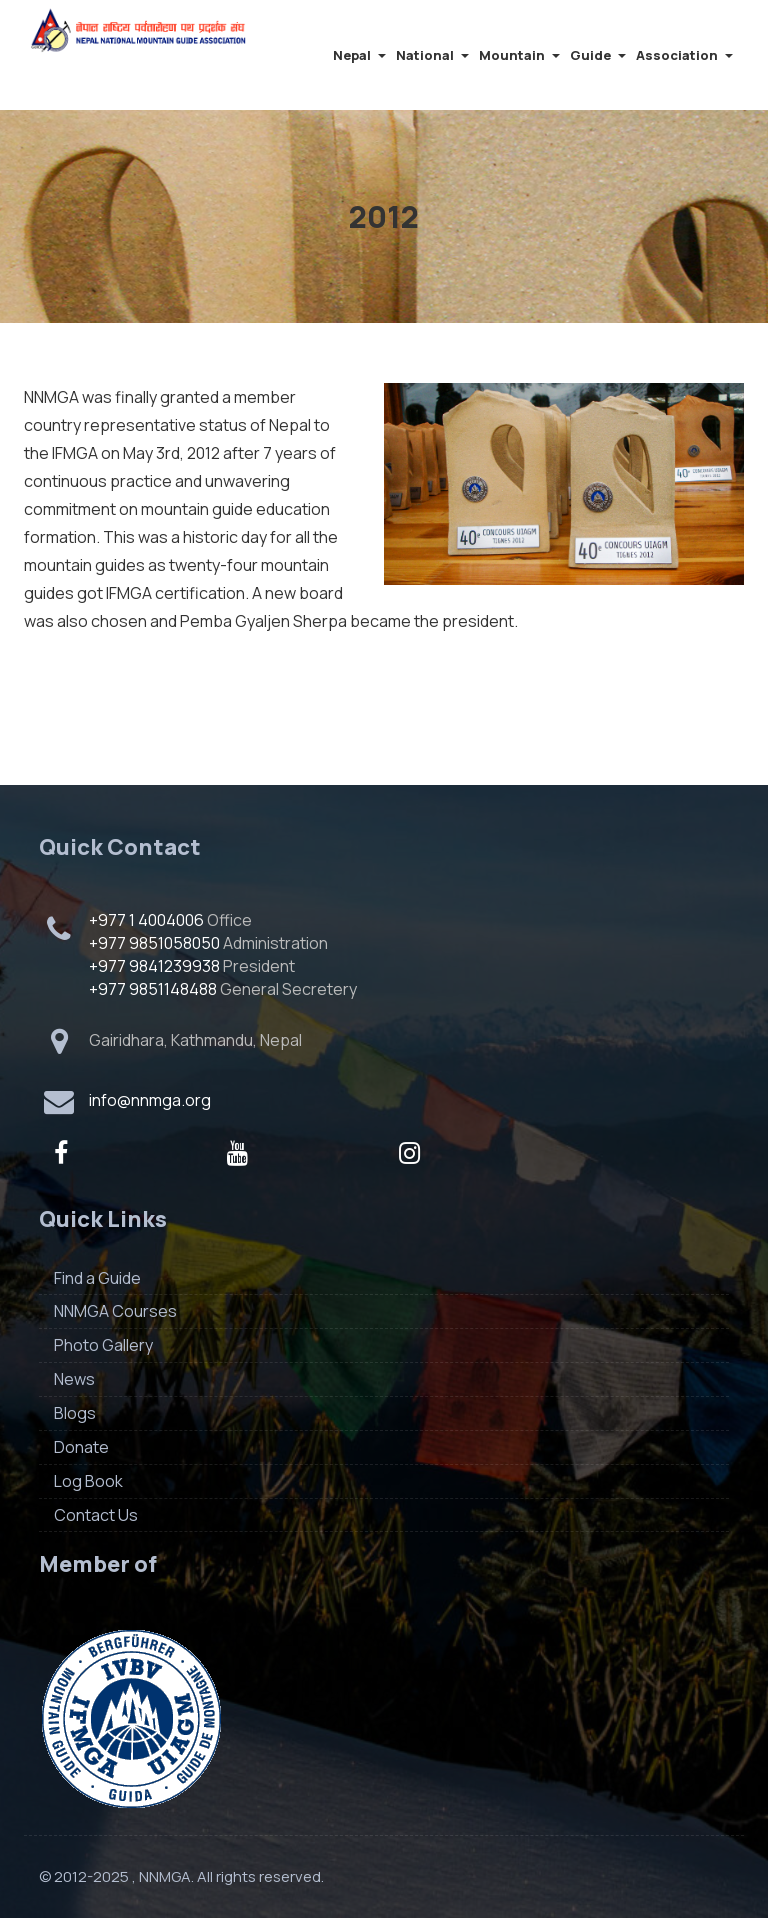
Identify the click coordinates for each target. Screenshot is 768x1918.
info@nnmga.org (150, 1100)
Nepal (359, 55)
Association (684, 55)
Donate (81, 1447)
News (74, 1379)
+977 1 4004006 (146, 920)
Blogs (75, 1413)
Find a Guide (97, 1278)
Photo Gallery (103, 1345)
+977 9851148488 (153, 989)
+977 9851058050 (154, 943)
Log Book (88, 1481)
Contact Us (96, 1515)
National (432, 55)
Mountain (519, 55)
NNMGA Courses (115, 1311)
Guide (598, 55)
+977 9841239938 (154, 966)
